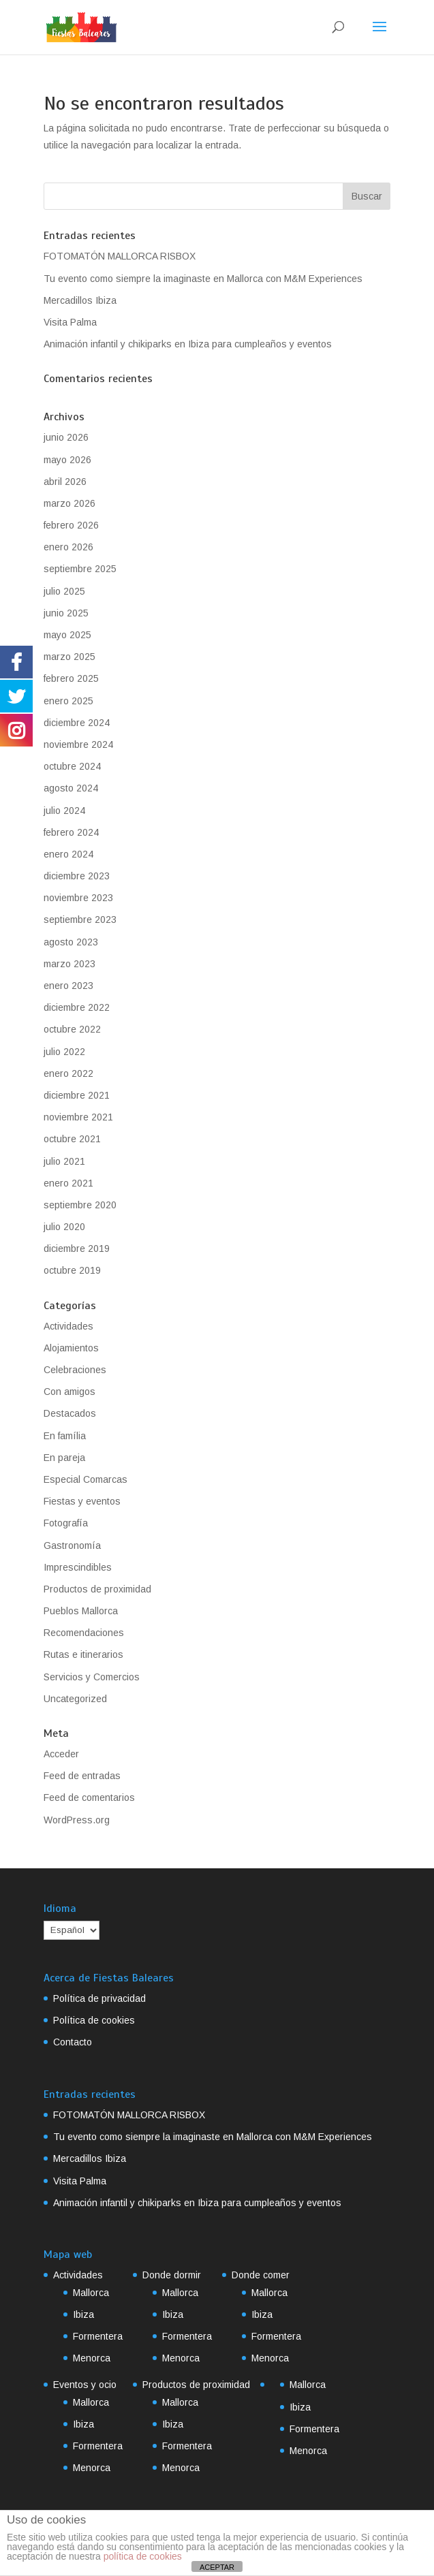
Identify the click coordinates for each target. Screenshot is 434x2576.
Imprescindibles (78, 1567)
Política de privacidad (99, 1998)
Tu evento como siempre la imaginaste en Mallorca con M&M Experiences (203, 278)
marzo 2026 (69, 503)
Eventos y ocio (85, 2384)
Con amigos (69, 1391)
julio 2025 (64, 591)
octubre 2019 (72, 1270)
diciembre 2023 (77, 875)
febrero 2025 (71, 678)
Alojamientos (71, 1347)
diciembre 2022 (77, 1007)
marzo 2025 (69, 656)
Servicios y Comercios (92, 1676)
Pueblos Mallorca (81, 1610)
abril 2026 (65, 481)
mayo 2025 (67, 634)
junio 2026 (66, 437)
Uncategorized (75, 1698)
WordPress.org (77, 1820)
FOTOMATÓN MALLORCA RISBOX (120, 256)
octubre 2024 (72, 766)
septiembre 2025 (80, 568)
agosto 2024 (71, 788)
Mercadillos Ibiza (80, 300)
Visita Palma (70, 322)
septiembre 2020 (80, 1204)
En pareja (64, 1457)
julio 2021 (64, 1161)
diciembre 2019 (77, 1248)
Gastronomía (72, 1545)
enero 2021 (68, 1183)
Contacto (72, 2042)
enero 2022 (68, 1073)
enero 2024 (68, 854)
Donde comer (261, 2274)
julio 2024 (64, 810)
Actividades (68, 1326)
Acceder (61, 1753)
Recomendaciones (84, 1632)
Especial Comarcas (85, 1479)
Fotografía (66, 1523)
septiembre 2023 (80, 919)
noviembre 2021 (78, 1117)
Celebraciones (75, 1369)
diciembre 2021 (77, 1095)
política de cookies (143, 2556)
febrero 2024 (71, 832)
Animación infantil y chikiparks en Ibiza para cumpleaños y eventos (188, 344)
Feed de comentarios (89, 1797)
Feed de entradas (82, 1775)
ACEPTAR (217, 2567)
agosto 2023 (71, 942)
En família (65, 1435)
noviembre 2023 (78, 897)
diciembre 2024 (77, 722)
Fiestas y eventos (82, 1501)
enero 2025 (68, 700)
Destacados (70, 1413)
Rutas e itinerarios (83, 1654)
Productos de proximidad (97, 1589)
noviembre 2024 (78, 744)
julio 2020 (64, 1226)
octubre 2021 (72, 1138)
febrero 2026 (71, 525)
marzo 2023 (69, 963)
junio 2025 (66, 613)
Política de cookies (94, 2020)
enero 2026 (68, 546)
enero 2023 (68, 985)
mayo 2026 (67, 459)
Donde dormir (171, 2274)
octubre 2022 (72, 1029)
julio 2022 (64, 1051)
